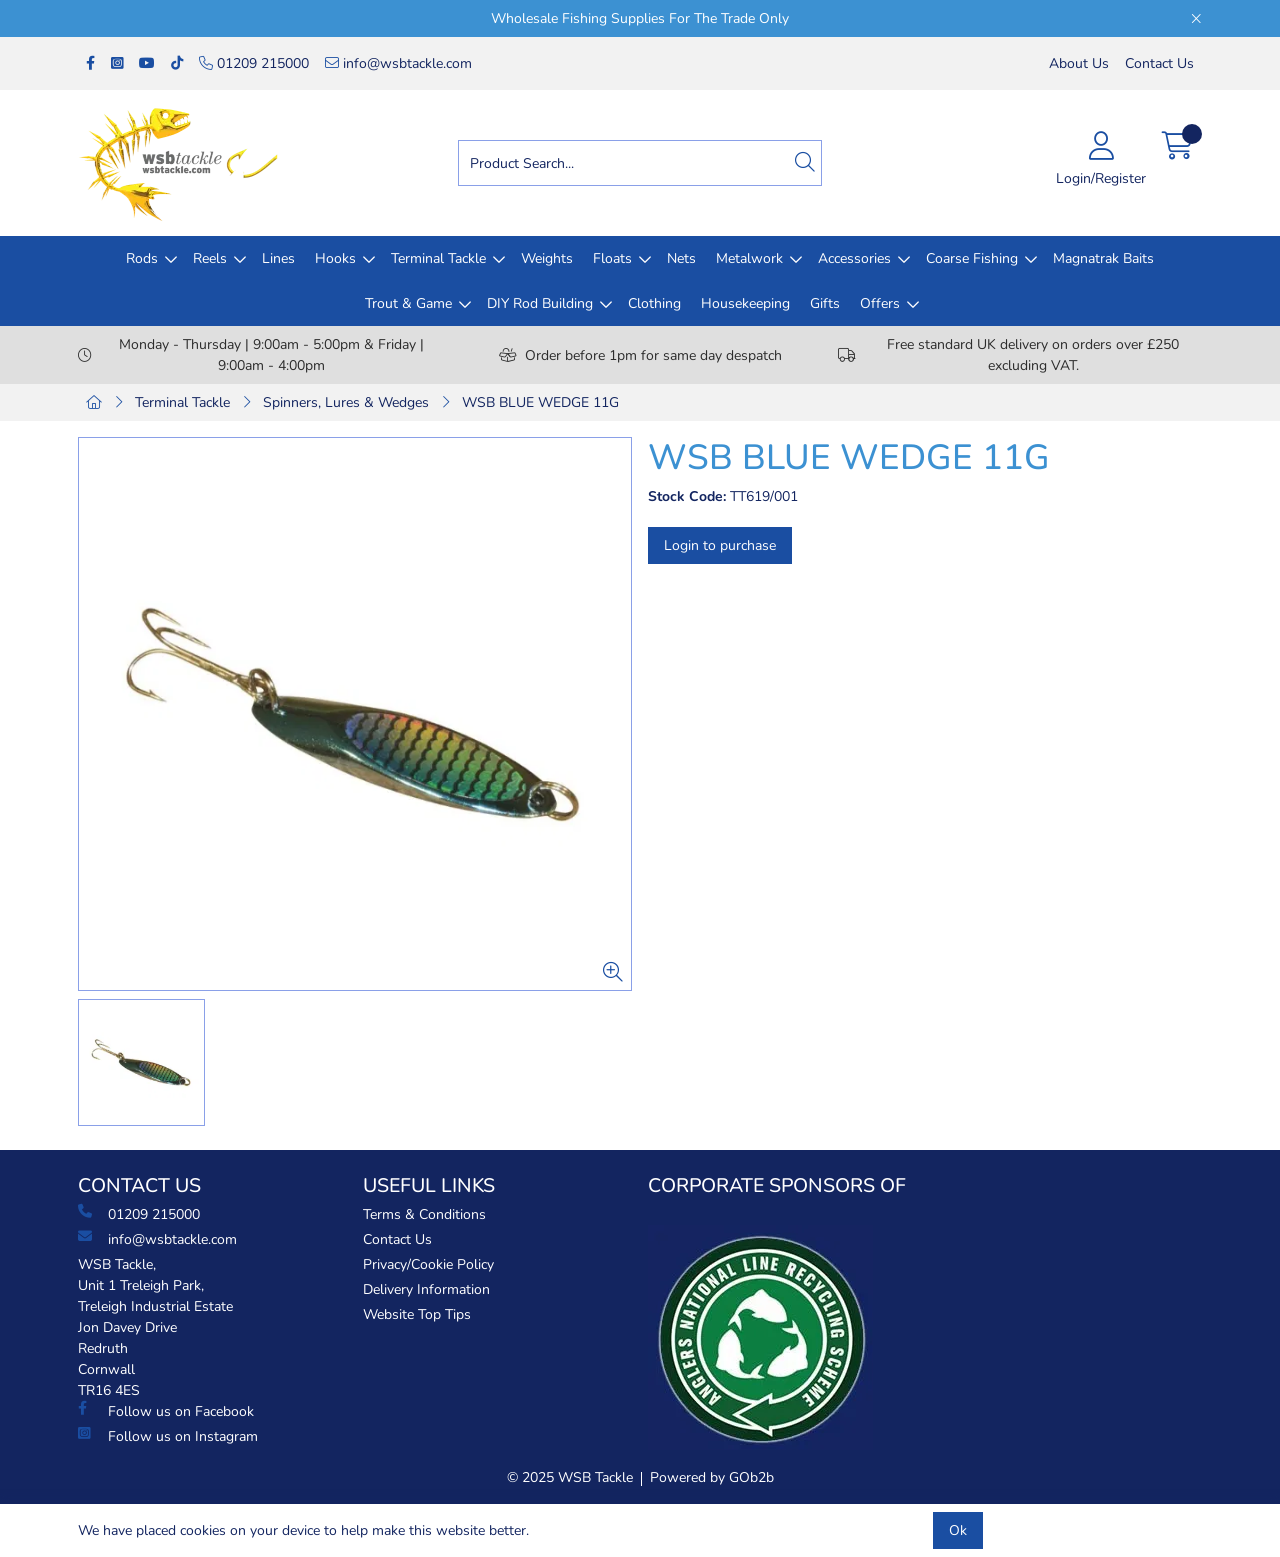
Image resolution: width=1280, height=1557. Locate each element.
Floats (612, 258)
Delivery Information (426, 1289)
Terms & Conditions (424, 1214)
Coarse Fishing (972, 258)
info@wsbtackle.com (398, 63)
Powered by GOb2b (712, 1477)
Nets (681, 258)
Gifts (825, 303)
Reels (210, 258)
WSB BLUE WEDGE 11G (540, 402)
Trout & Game (408, 303)
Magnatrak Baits (1103, 258)
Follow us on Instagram (168, 1436)
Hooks (335, 258)
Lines (278, 258)
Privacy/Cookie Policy (428, 1264)
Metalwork (749, 258)
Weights (547, 258)
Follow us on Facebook (166, 1411)
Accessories (854, 258)
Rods (142, 258)
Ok (958, 1530)
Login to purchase (720, 545)
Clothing (654, 303)
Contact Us (1159, 63)
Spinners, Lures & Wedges (346, 402)
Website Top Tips (417, 1314)
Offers (880, 303)
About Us (1079, 63)
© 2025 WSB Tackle (570, 1477)
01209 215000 (254, 63)
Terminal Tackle (438, 258)
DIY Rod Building (540, 303)
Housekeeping (745, 303)
